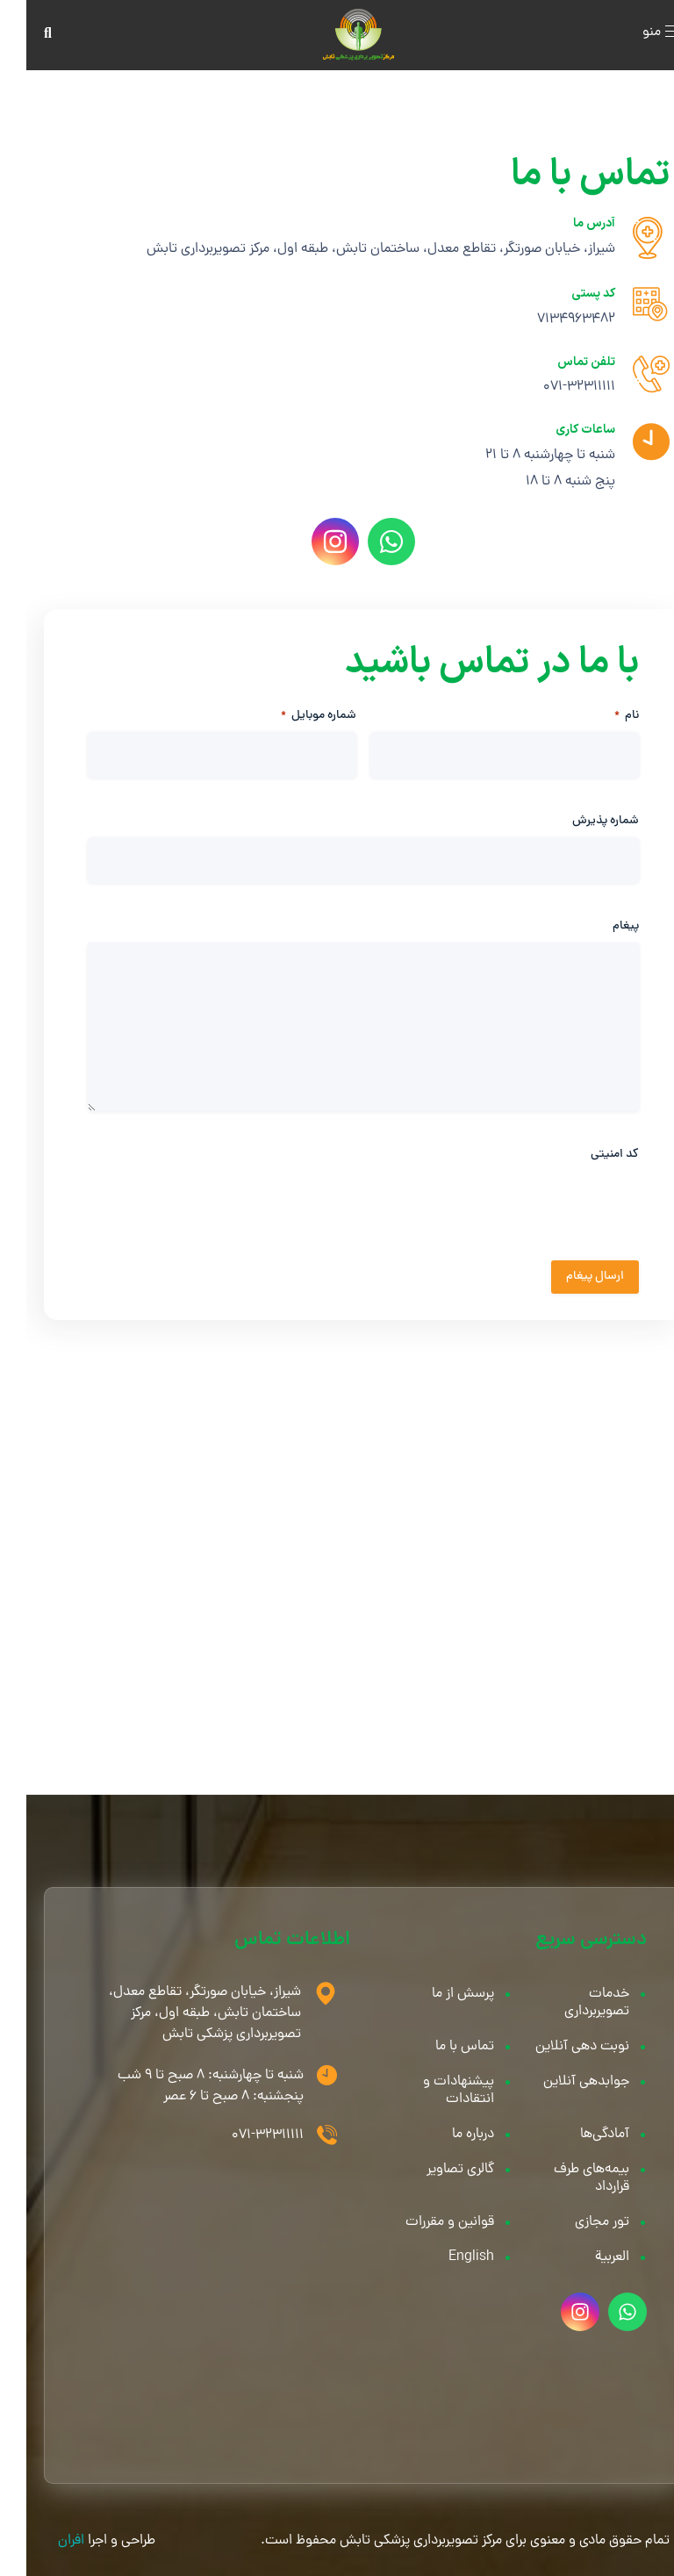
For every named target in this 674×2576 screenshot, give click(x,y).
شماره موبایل (292, 716)
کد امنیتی (588, 1155)
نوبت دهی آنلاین (556, 2046)
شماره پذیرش (579, 821)
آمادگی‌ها (578, 2134)
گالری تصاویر (434, 2169)
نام (600, 716)
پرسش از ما (436, 1994)
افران (45, 2540)
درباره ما (447, 2134)
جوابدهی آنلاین (560, 2081)
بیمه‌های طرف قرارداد (565, 2178)
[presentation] (479, 1236)
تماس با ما (438, 2046)
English (445, 2257)
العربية (586, 2257)
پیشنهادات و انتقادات (432, 2090)
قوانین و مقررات (423, 2222)
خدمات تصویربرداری (570, 2003)
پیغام (599, 927)
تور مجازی (576, 2222)
